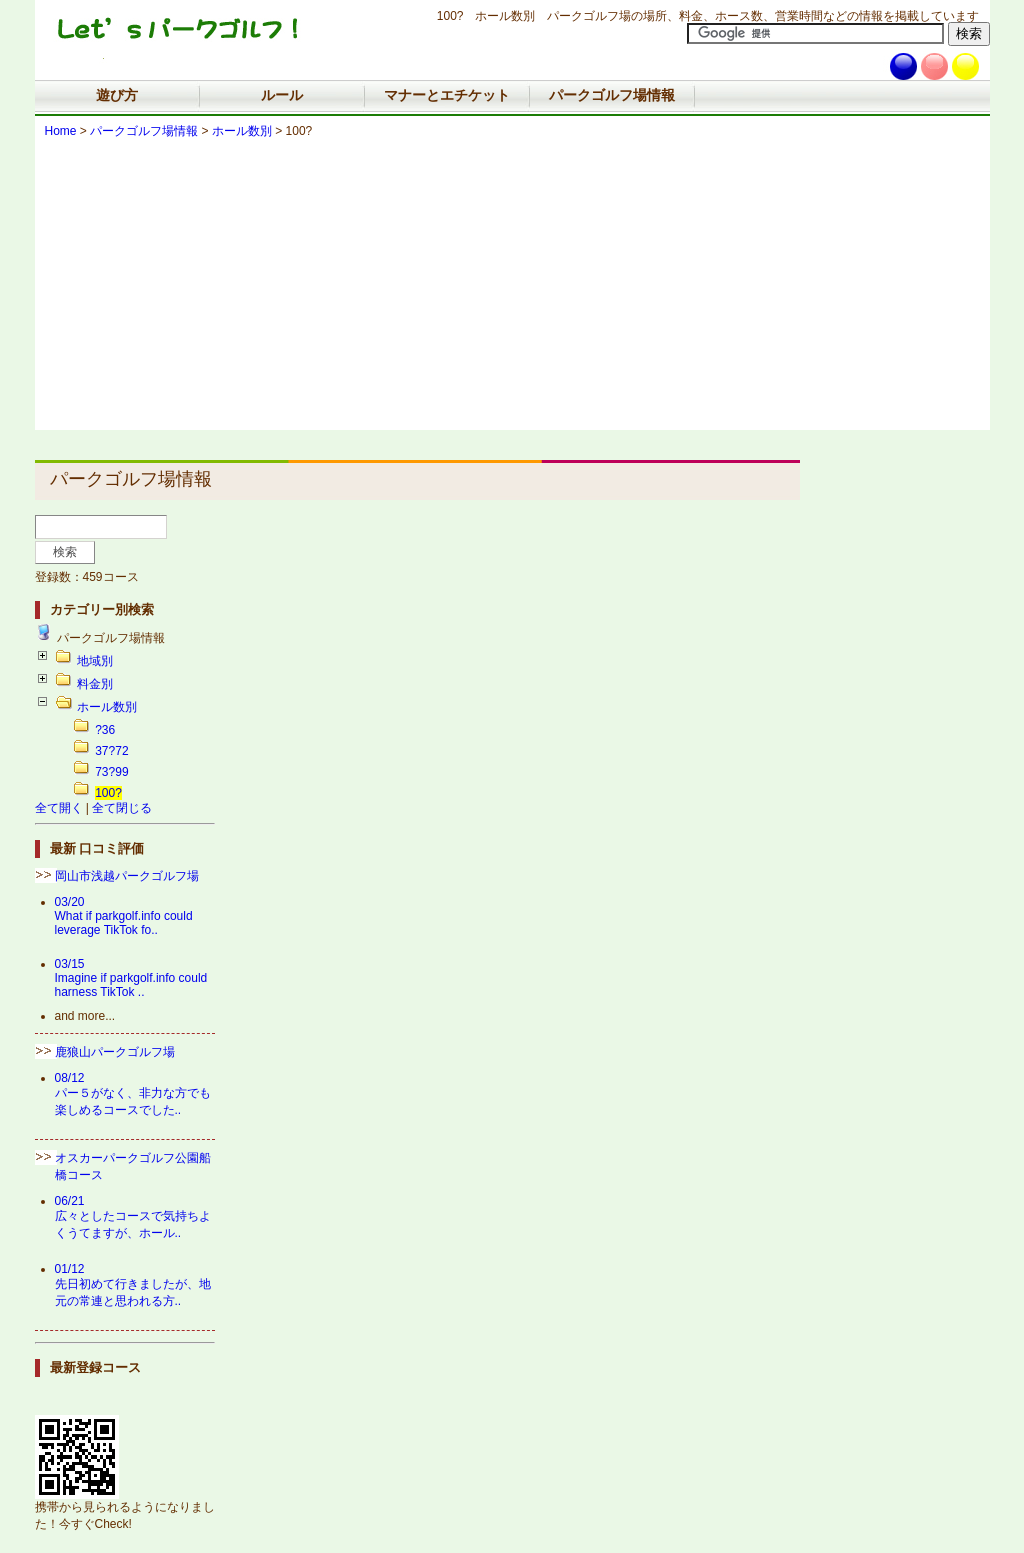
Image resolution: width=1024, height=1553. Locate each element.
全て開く (59, 808)
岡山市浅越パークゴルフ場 (127, 876)
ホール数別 (242, 131)
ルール (282, 95)
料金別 (95, 684)
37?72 (111, 751)
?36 (105, 730)
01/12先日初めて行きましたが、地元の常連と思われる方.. (133, 1285)
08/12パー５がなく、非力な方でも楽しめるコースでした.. (133, 1094)
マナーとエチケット (447, 95)
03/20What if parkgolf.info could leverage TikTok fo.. (124, 916)
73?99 (111, 772)
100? (108, 793)
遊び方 (117, 95)
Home (61, 131)
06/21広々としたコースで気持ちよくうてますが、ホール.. (133, 1217)
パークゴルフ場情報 (612, 95)
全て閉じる (122, 808)
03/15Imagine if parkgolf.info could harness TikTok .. (131, 978)
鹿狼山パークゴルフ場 (115, 1052)
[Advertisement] (512, 290)
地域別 (95, 661)
